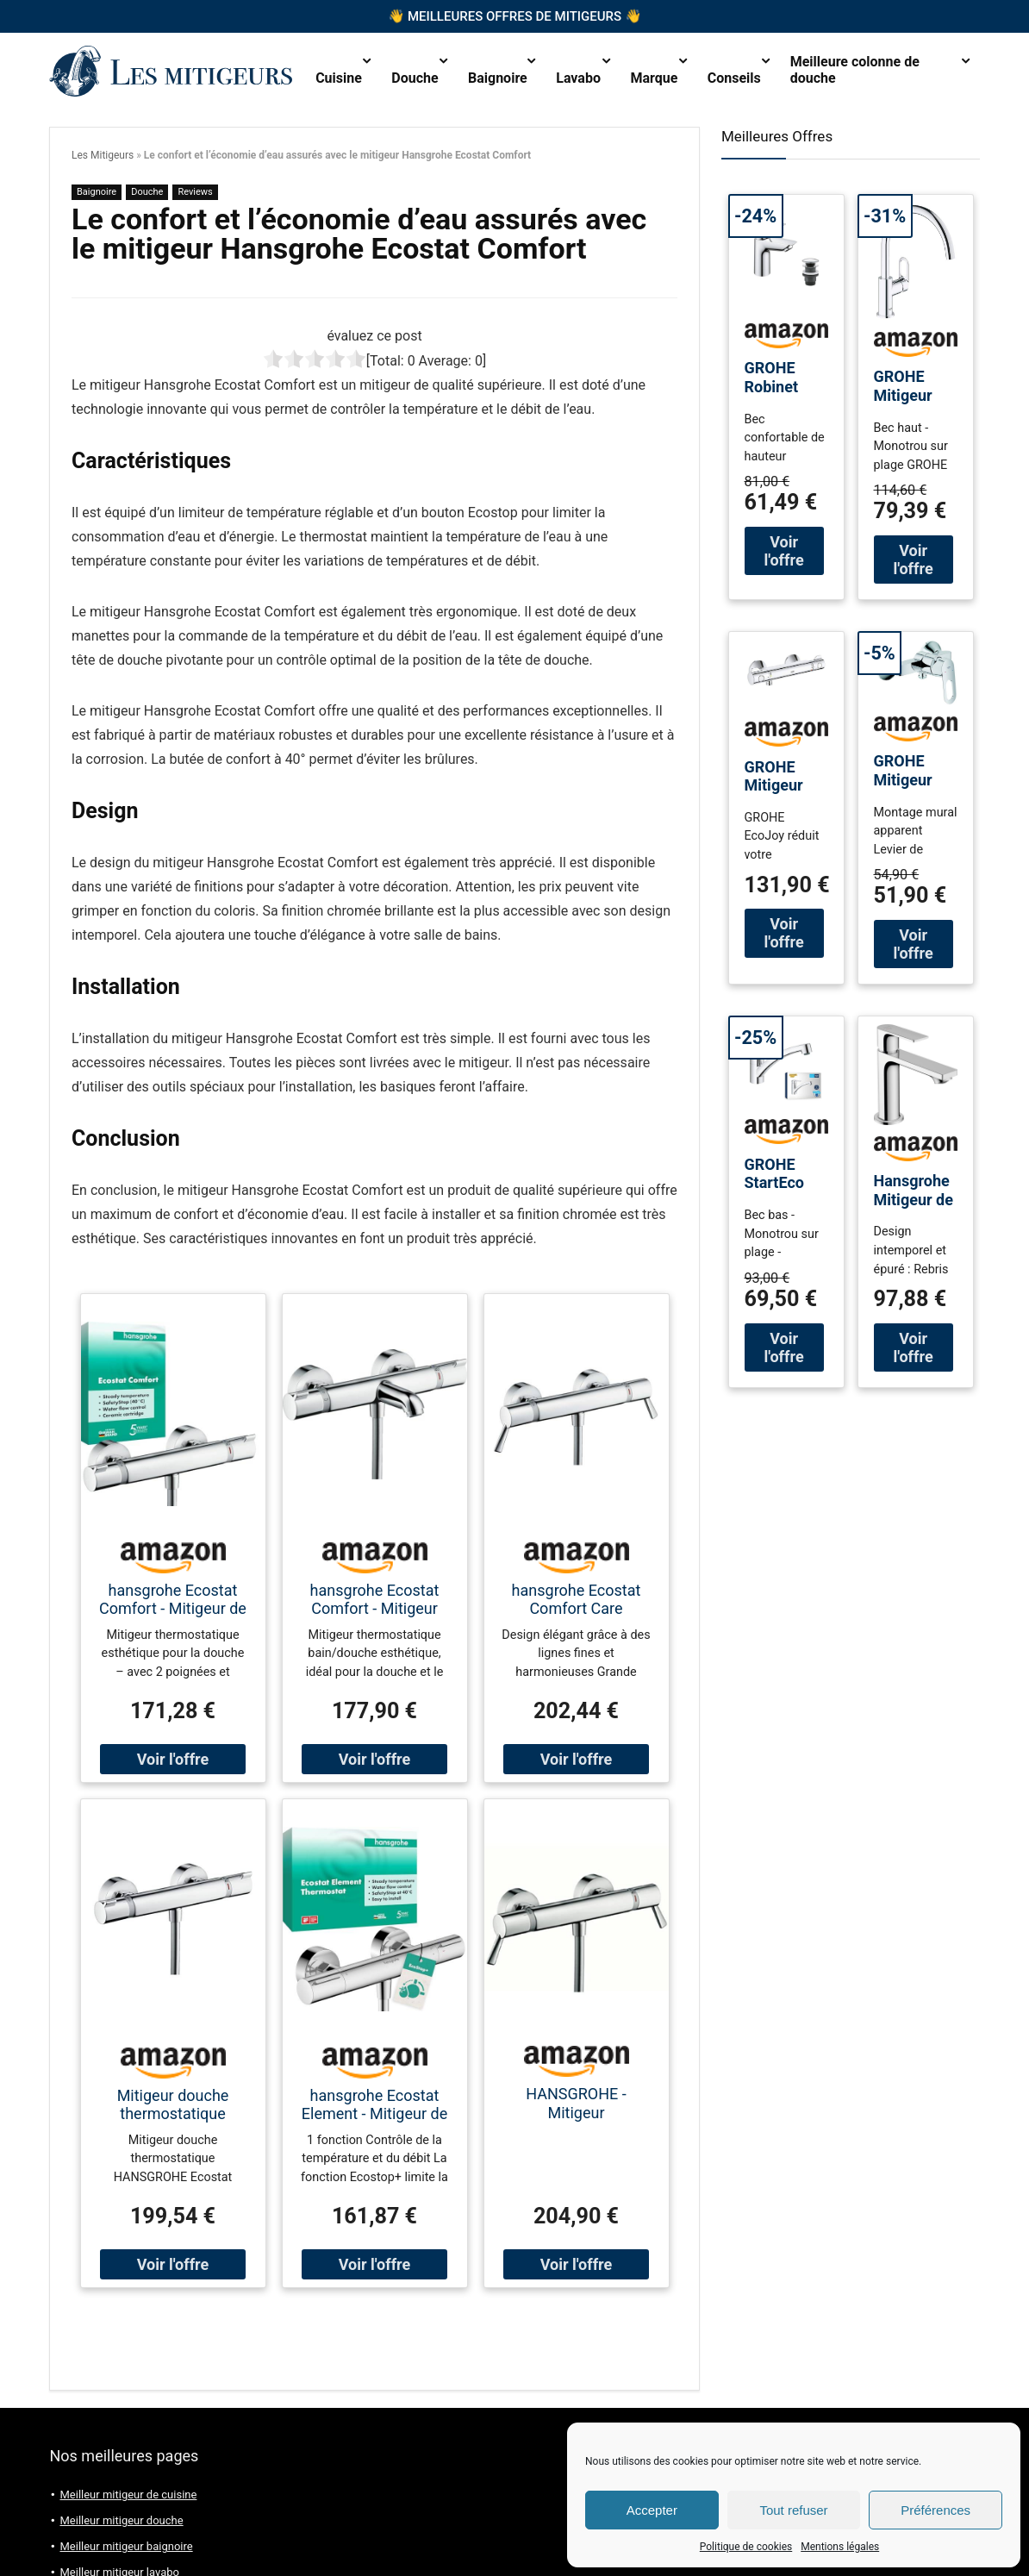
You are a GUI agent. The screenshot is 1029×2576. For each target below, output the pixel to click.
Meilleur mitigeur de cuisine (127, 2494)
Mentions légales (840, 2547)
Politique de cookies (746, 2547)
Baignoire (497, 78)
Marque (654, 78)
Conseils (734, 78)
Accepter (652, 2510)
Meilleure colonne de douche (855, 69)
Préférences (935, 2510)
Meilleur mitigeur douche (121, 2520)
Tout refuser (793, 2510)
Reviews (195, 191)
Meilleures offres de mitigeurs (514, 17)
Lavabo (578, 78)
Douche (414, 78)
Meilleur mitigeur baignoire (125, 2546)
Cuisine (338, 78)
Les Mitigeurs (103, 155)
